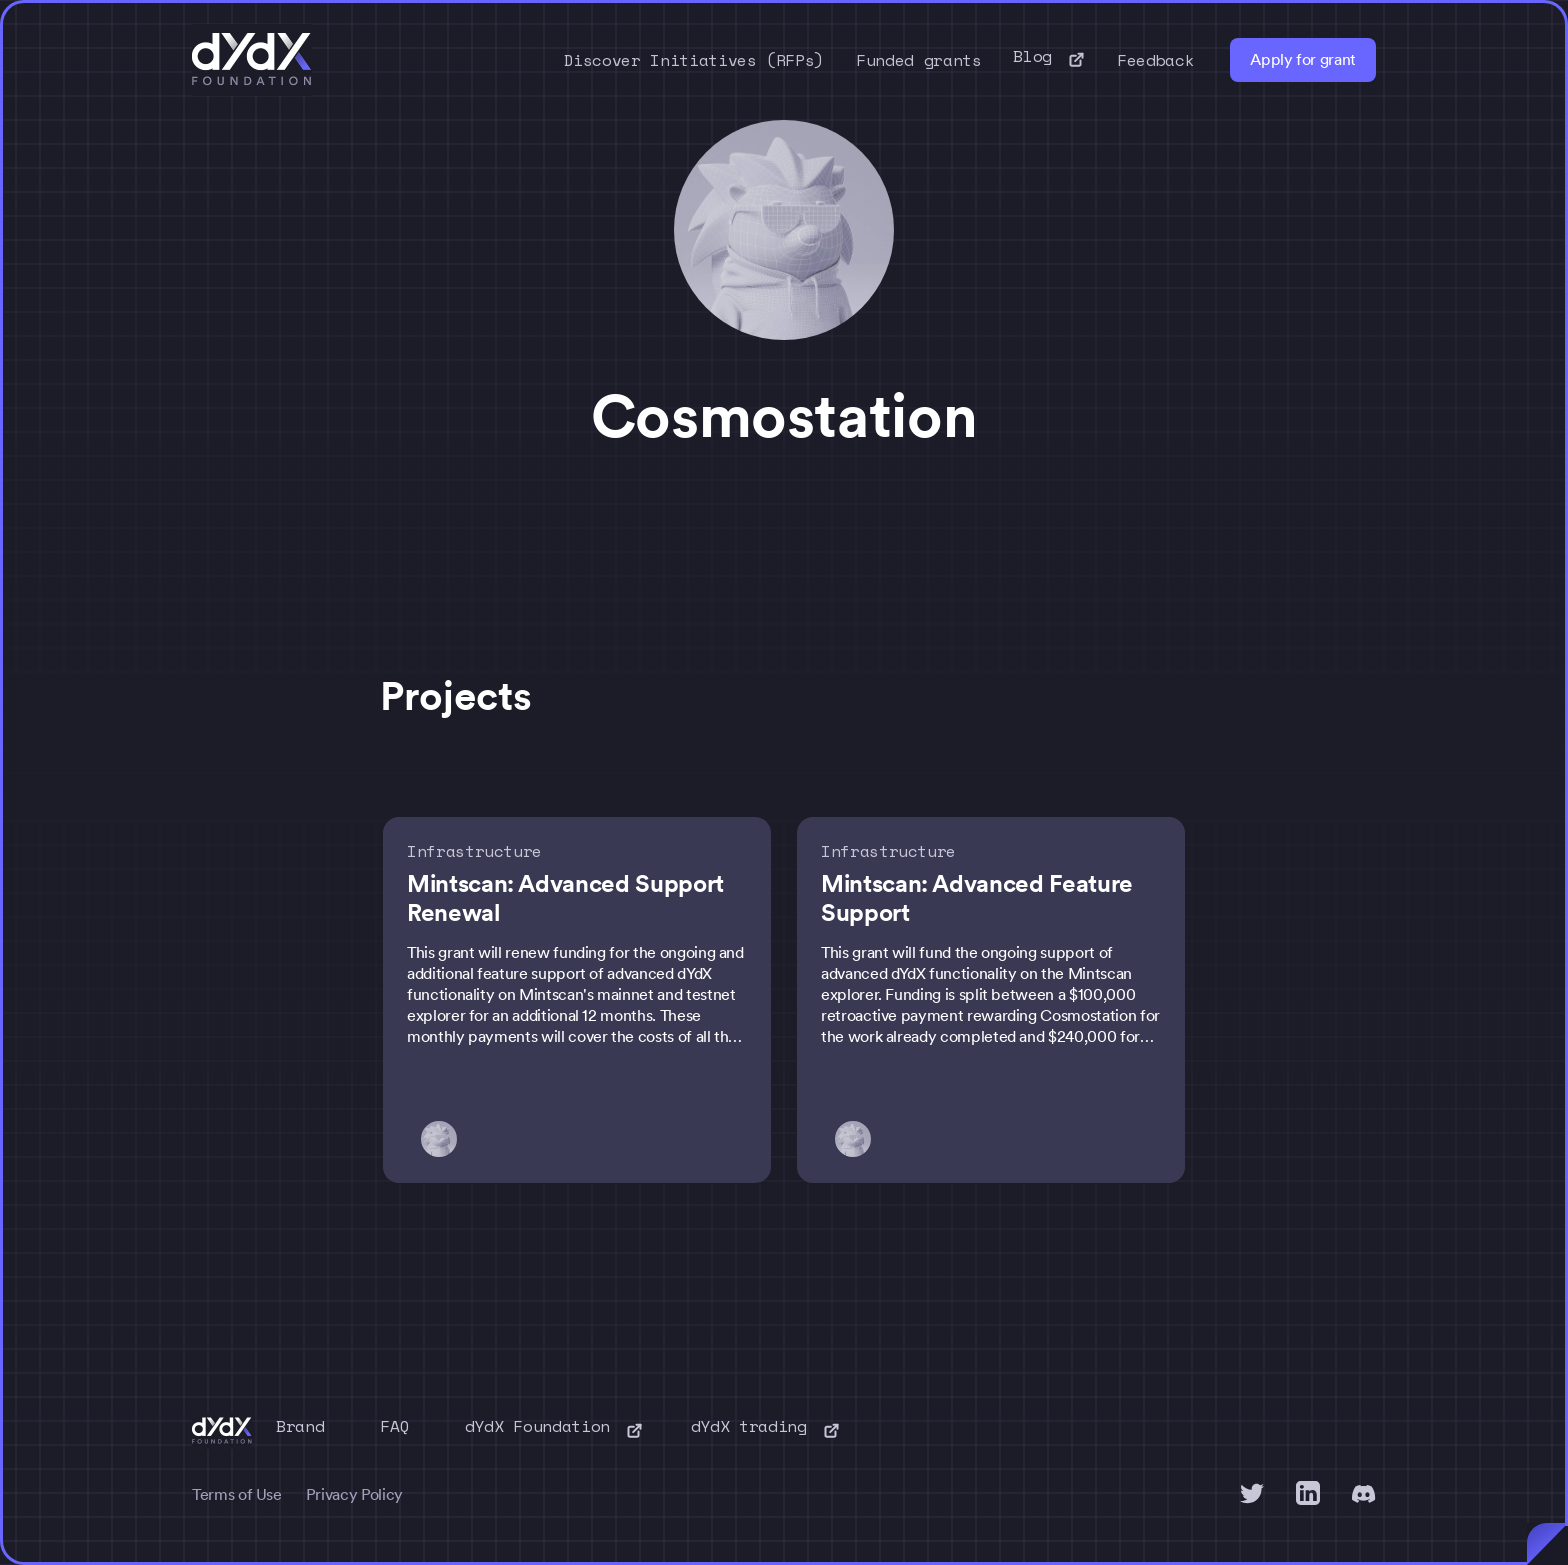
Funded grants (918, 60)
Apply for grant (1303, 59)
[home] (252, 60)
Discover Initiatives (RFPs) (694, 60)
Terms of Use (237, 1494)
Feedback (1155, 60)
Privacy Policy (354, 1494)
